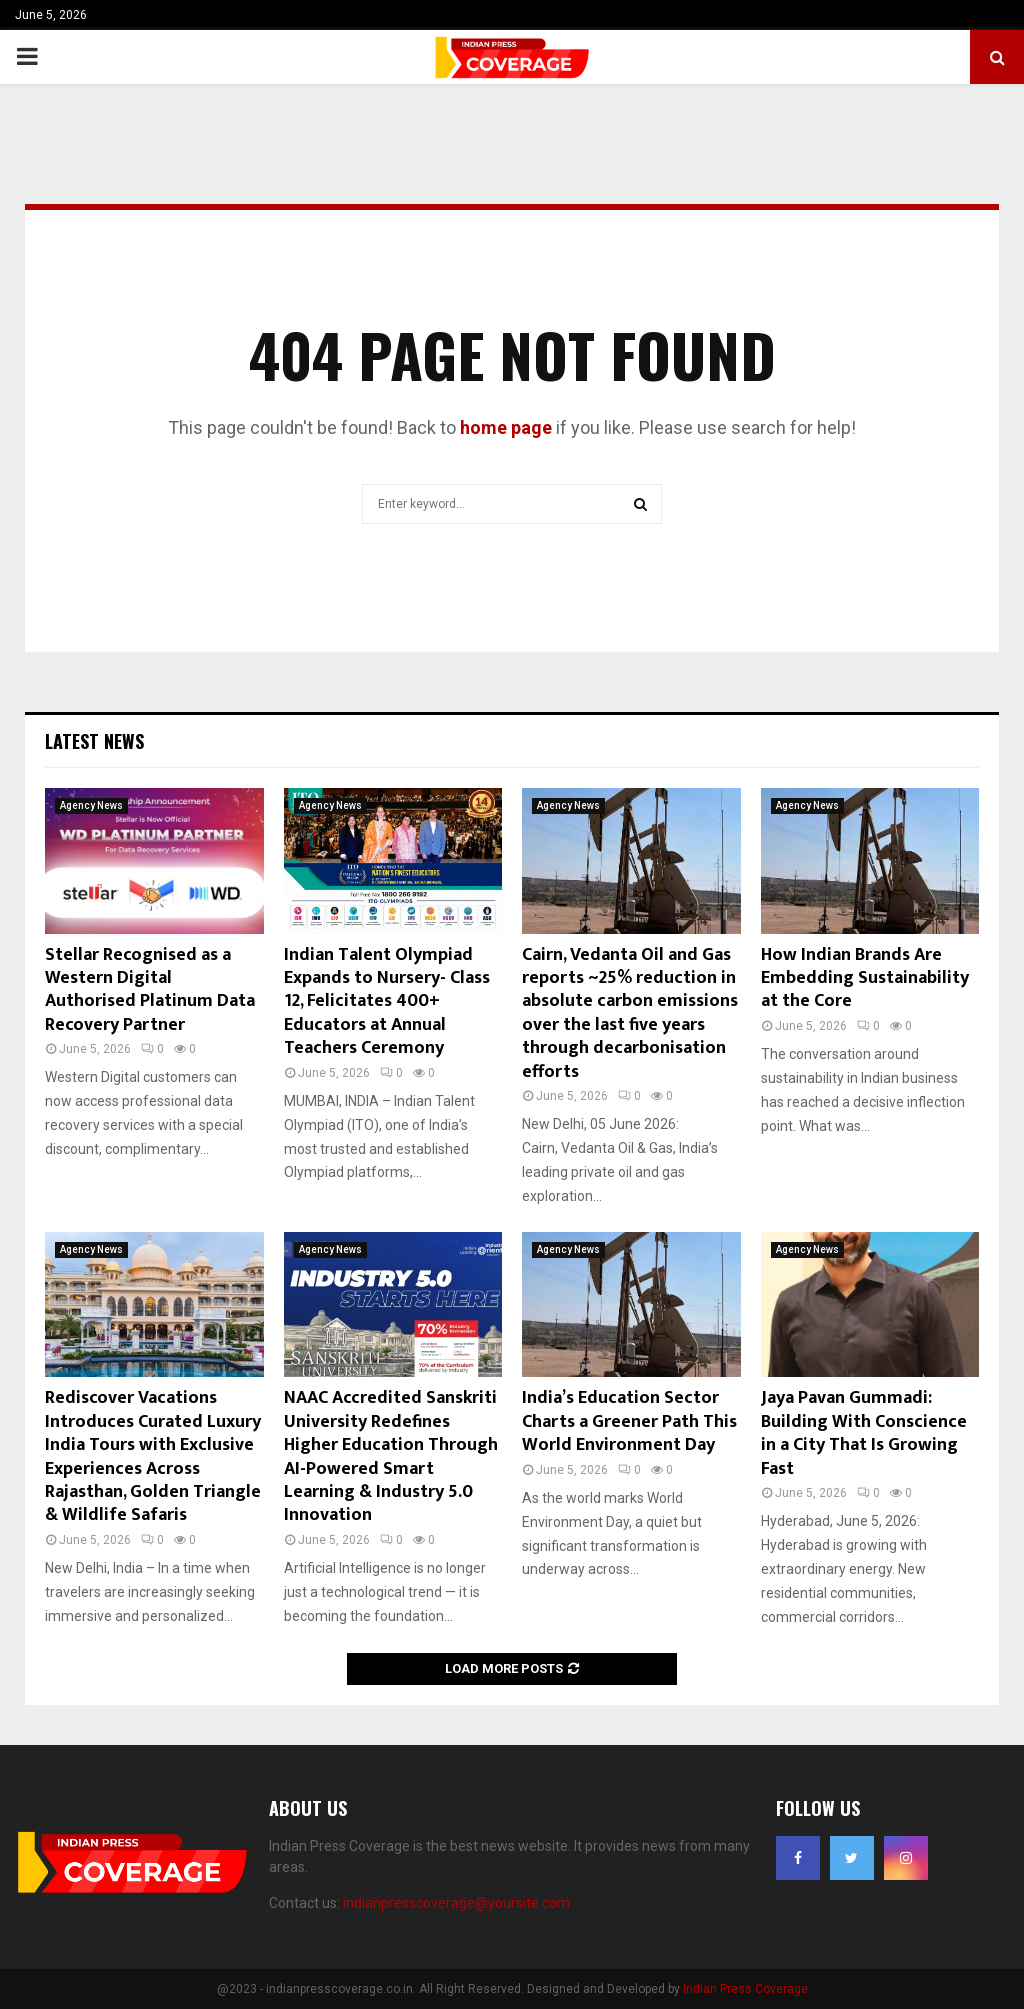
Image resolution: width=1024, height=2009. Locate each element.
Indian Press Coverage (745, 1989)
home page (506, 427)
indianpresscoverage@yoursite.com (456, 1903)
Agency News (91, 805)
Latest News (94, 741)
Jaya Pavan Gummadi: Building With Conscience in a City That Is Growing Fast (864, 1433)
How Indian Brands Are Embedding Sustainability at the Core (865, 978)
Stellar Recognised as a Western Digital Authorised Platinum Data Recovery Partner (150, 990)
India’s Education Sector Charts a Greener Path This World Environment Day (629, 1421)
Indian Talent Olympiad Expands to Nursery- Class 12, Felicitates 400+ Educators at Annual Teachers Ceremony (387, 1002)
